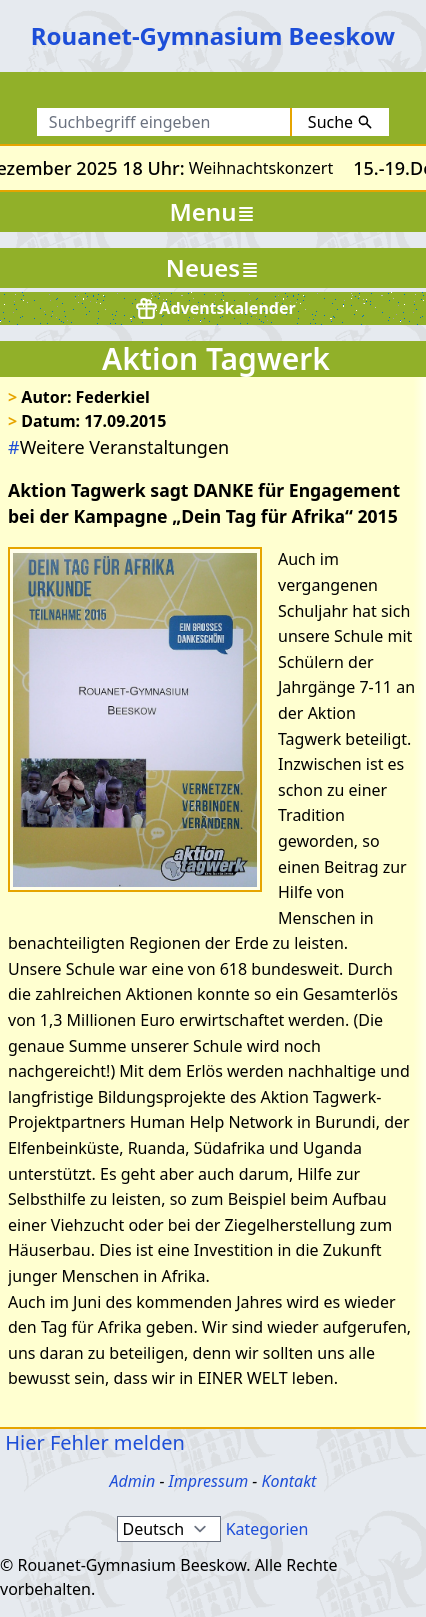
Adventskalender (214, 308)
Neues (213, 267)
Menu (213, 211)
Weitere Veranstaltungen (118, 447)
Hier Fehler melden (92, 1442)
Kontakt (288, 1481)
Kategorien (267, 1529)
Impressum (209, 1481)
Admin (133, 1481)
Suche (340, 122)
